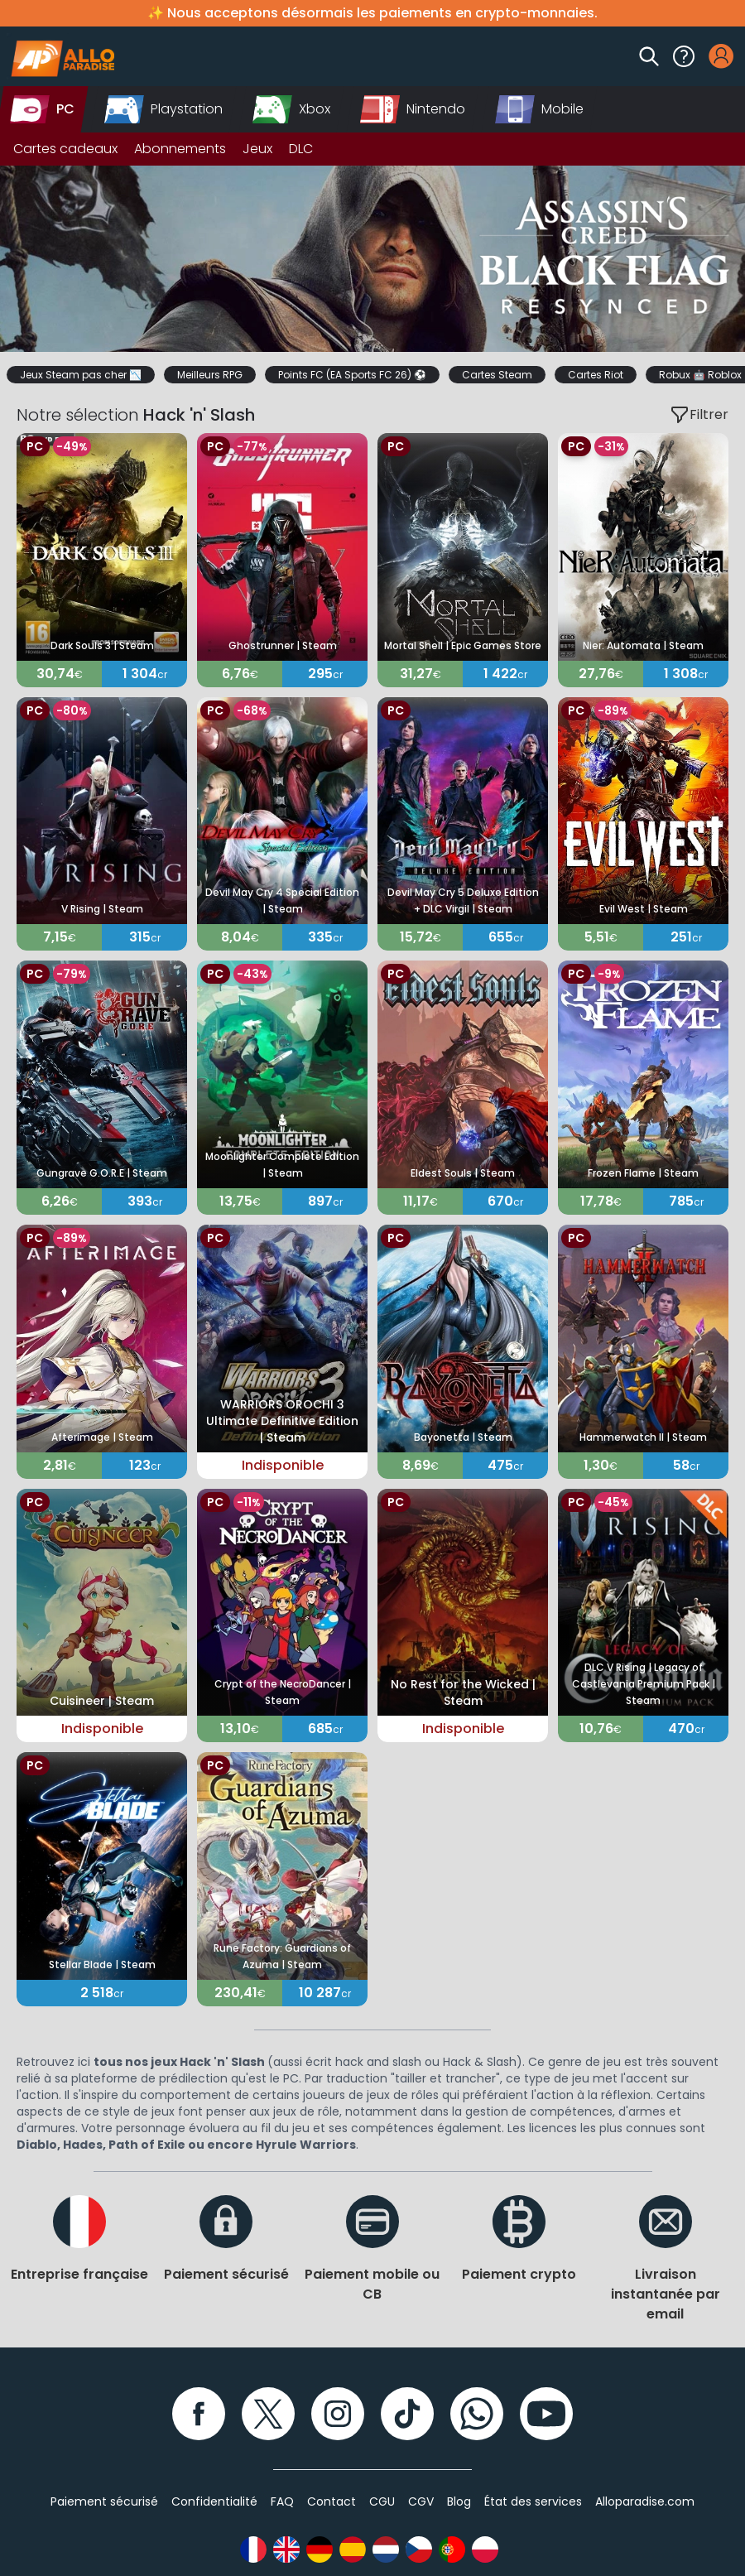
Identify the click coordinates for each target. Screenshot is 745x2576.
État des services (533, 2501)
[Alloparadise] (60, 56)
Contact (331, 2501)
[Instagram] (337, 2413)
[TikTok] (407, 2413)
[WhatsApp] (476, 2413)
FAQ (282, 2501)
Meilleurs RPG (210, 375)
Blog (459, 2501)
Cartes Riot (595, 375)
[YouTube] (546, 2413)
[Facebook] (198, 2413)
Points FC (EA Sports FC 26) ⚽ (352, 375)
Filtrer (699, 415)
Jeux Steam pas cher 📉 (81, 375)
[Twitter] (268, 2413)
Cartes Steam (497, 375)
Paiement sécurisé (104, 2501)
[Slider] (372, 259)
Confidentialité (214, 2501)
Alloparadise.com (645, 2501)
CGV (421, 2501)
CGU (382, 2501)
